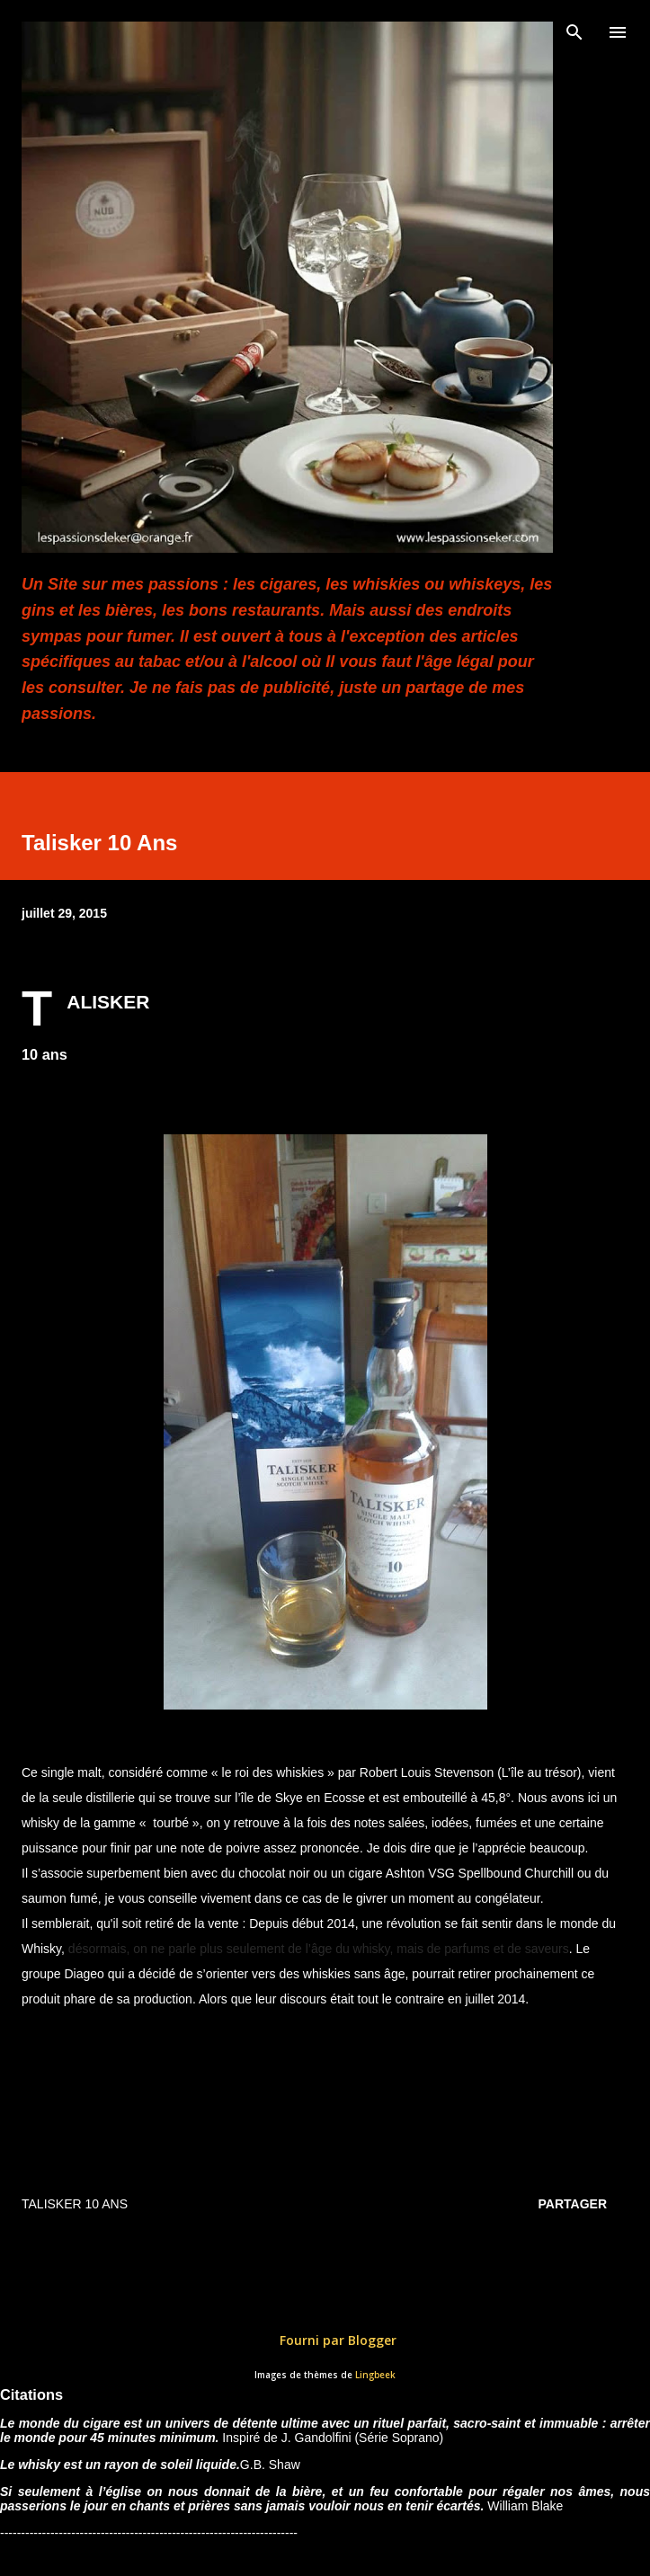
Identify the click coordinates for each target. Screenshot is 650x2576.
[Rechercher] (574, 32)
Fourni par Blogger (325, 2340)
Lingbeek (375, 2375)
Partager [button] (573, 2204)
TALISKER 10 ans (75, 2204)
